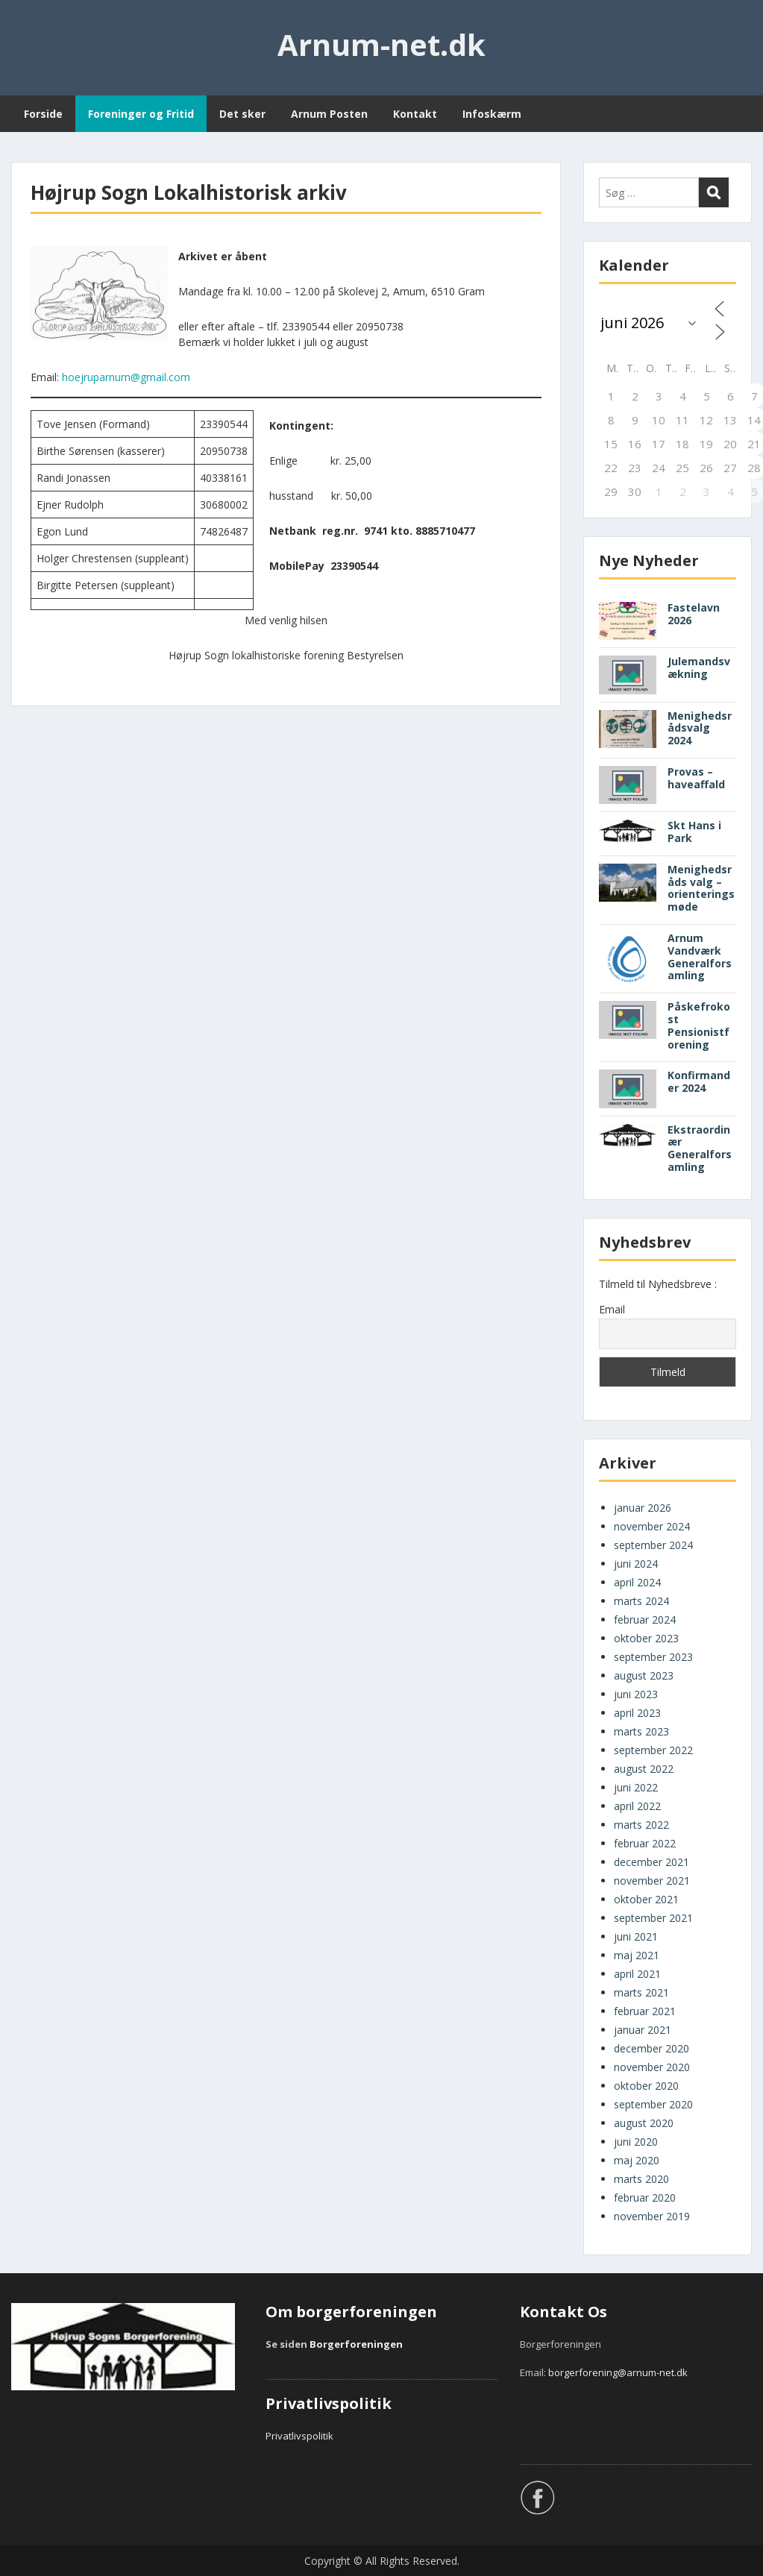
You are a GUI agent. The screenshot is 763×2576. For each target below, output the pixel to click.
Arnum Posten (329, 114)
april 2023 (637, 1713)
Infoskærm (491, 114)
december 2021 (651, 1862)
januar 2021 (642, 2030)
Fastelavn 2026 (694, 613)
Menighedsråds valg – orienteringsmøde (701, 888)
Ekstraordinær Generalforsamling (700, 1148)
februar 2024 (645, 1619)
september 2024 (653, 1545)
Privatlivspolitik (299, 2436)
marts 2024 (641, 1601)
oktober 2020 (646, 2086)
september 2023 (653, 1657)
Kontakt (415, 114)
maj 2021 (636, 1955)
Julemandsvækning (699, 667)
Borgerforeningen (356, 2344)
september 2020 (653, 2104)
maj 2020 (636, 2160)
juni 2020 (636, 2141)
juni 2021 (636, 1936)
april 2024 (637, 1582)
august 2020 (643, 2123)
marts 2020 (641, 2179)
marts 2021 (641, 1992)
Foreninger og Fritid (141, 114)
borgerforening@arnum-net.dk (618, 2372)
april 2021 (637, 1974)
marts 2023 (641, 1731)
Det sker (242, 114)
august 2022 (643, 1769)
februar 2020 (645, 2197)
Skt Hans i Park (694, 831)
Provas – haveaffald (696, 777)
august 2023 (643, 1675)
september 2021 (653, 1918)
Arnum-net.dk (381, 44)
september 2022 (653, 1750)
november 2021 (652, 1880)
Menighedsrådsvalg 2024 (700, 728)
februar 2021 (645, 2011)
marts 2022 (641, 1825)
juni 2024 (636, 1563)
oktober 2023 (646, 1638)
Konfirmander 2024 (699, 1081)
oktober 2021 (646, 1899)
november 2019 (652, 2216)
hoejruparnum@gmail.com (126, 377)
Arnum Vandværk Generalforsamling (700, 956)
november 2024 (652, 1526)
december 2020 (651, 2048)
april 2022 (637, 1806)
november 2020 (652, 2067)
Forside (43, 114)
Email (612, 1309)
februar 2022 (645, 1843)
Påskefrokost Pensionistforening (699, 1025)
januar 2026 (642, 1508)
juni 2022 (636, 1787)
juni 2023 (636, 1694)
